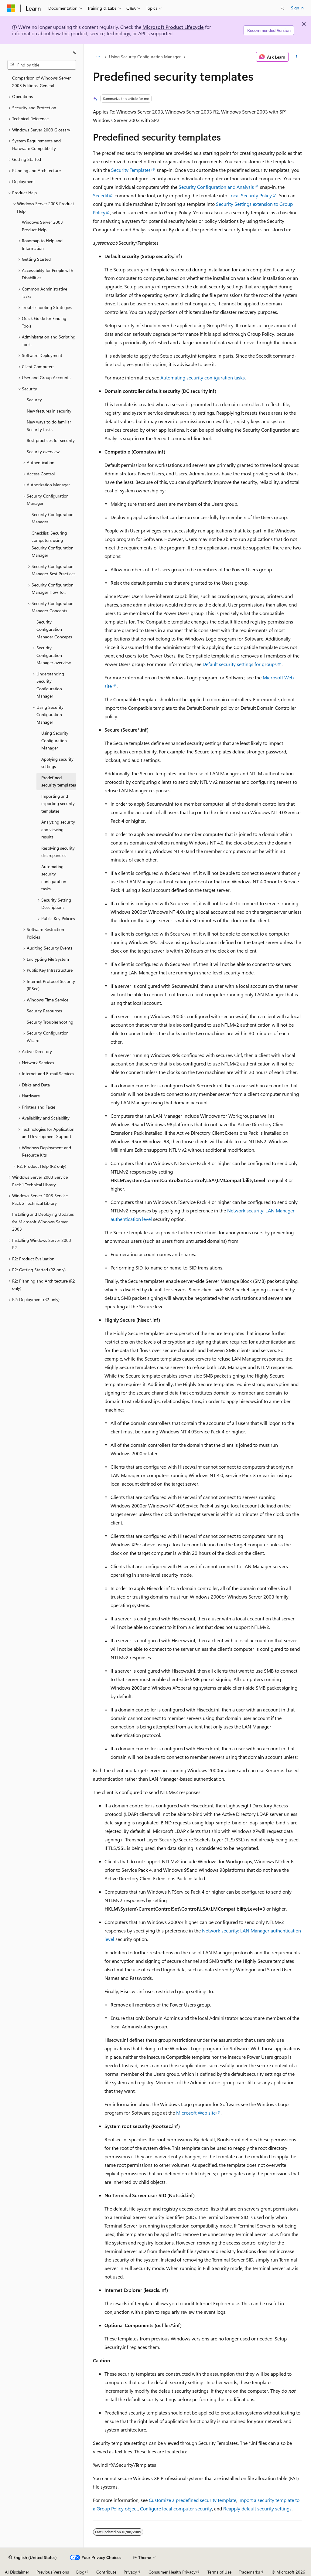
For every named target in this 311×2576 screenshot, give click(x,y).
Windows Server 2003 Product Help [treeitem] (42, 226)
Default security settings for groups (240, 664)
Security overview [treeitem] (43, 451)
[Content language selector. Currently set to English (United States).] (32, 2557)
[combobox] (41, 65)
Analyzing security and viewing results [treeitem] (58, 829)
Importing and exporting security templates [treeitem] (58, 803)
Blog (80, 2572)
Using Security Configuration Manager (145, 56)
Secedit (100, 195)
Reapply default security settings (257, 2508)
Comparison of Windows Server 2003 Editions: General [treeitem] (41, 81)
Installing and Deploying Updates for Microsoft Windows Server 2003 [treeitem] (43, 1221)
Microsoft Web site (196, 2112)
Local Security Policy (250, 195)
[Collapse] (74, 52)
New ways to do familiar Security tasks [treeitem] (49, 425)
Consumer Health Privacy (172, 2572)
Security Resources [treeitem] (44, 1011)
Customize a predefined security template (192, 2500)
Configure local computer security (176, 2508)
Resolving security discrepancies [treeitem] (58, 851)
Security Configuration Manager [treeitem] (52, 518)
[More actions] (296, 57)
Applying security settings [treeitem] (57, 763)
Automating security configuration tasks (202, 377)
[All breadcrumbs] (98, 57)
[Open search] (282, 8)
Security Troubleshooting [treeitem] (50, 1022)
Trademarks (249, 2572)
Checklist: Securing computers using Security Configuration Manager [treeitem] (52, 544)
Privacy (130, 2572)
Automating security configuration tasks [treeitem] (53, 878)
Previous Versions (52, 2572)
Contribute (106, 2572)
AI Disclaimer (17, 2572)
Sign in (297, 8)
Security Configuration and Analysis (216, 187)
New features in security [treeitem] (49, 411)
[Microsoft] (11, 8)
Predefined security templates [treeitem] (58, 781)
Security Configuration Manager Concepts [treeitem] (54, 629)
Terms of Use (219, 2572)
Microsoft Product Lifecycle (173, 27)
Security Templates (131, 170)
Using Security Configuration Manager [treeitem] (54, 740)
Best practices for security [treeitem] (51, 440)
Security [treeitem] (34, 400)
